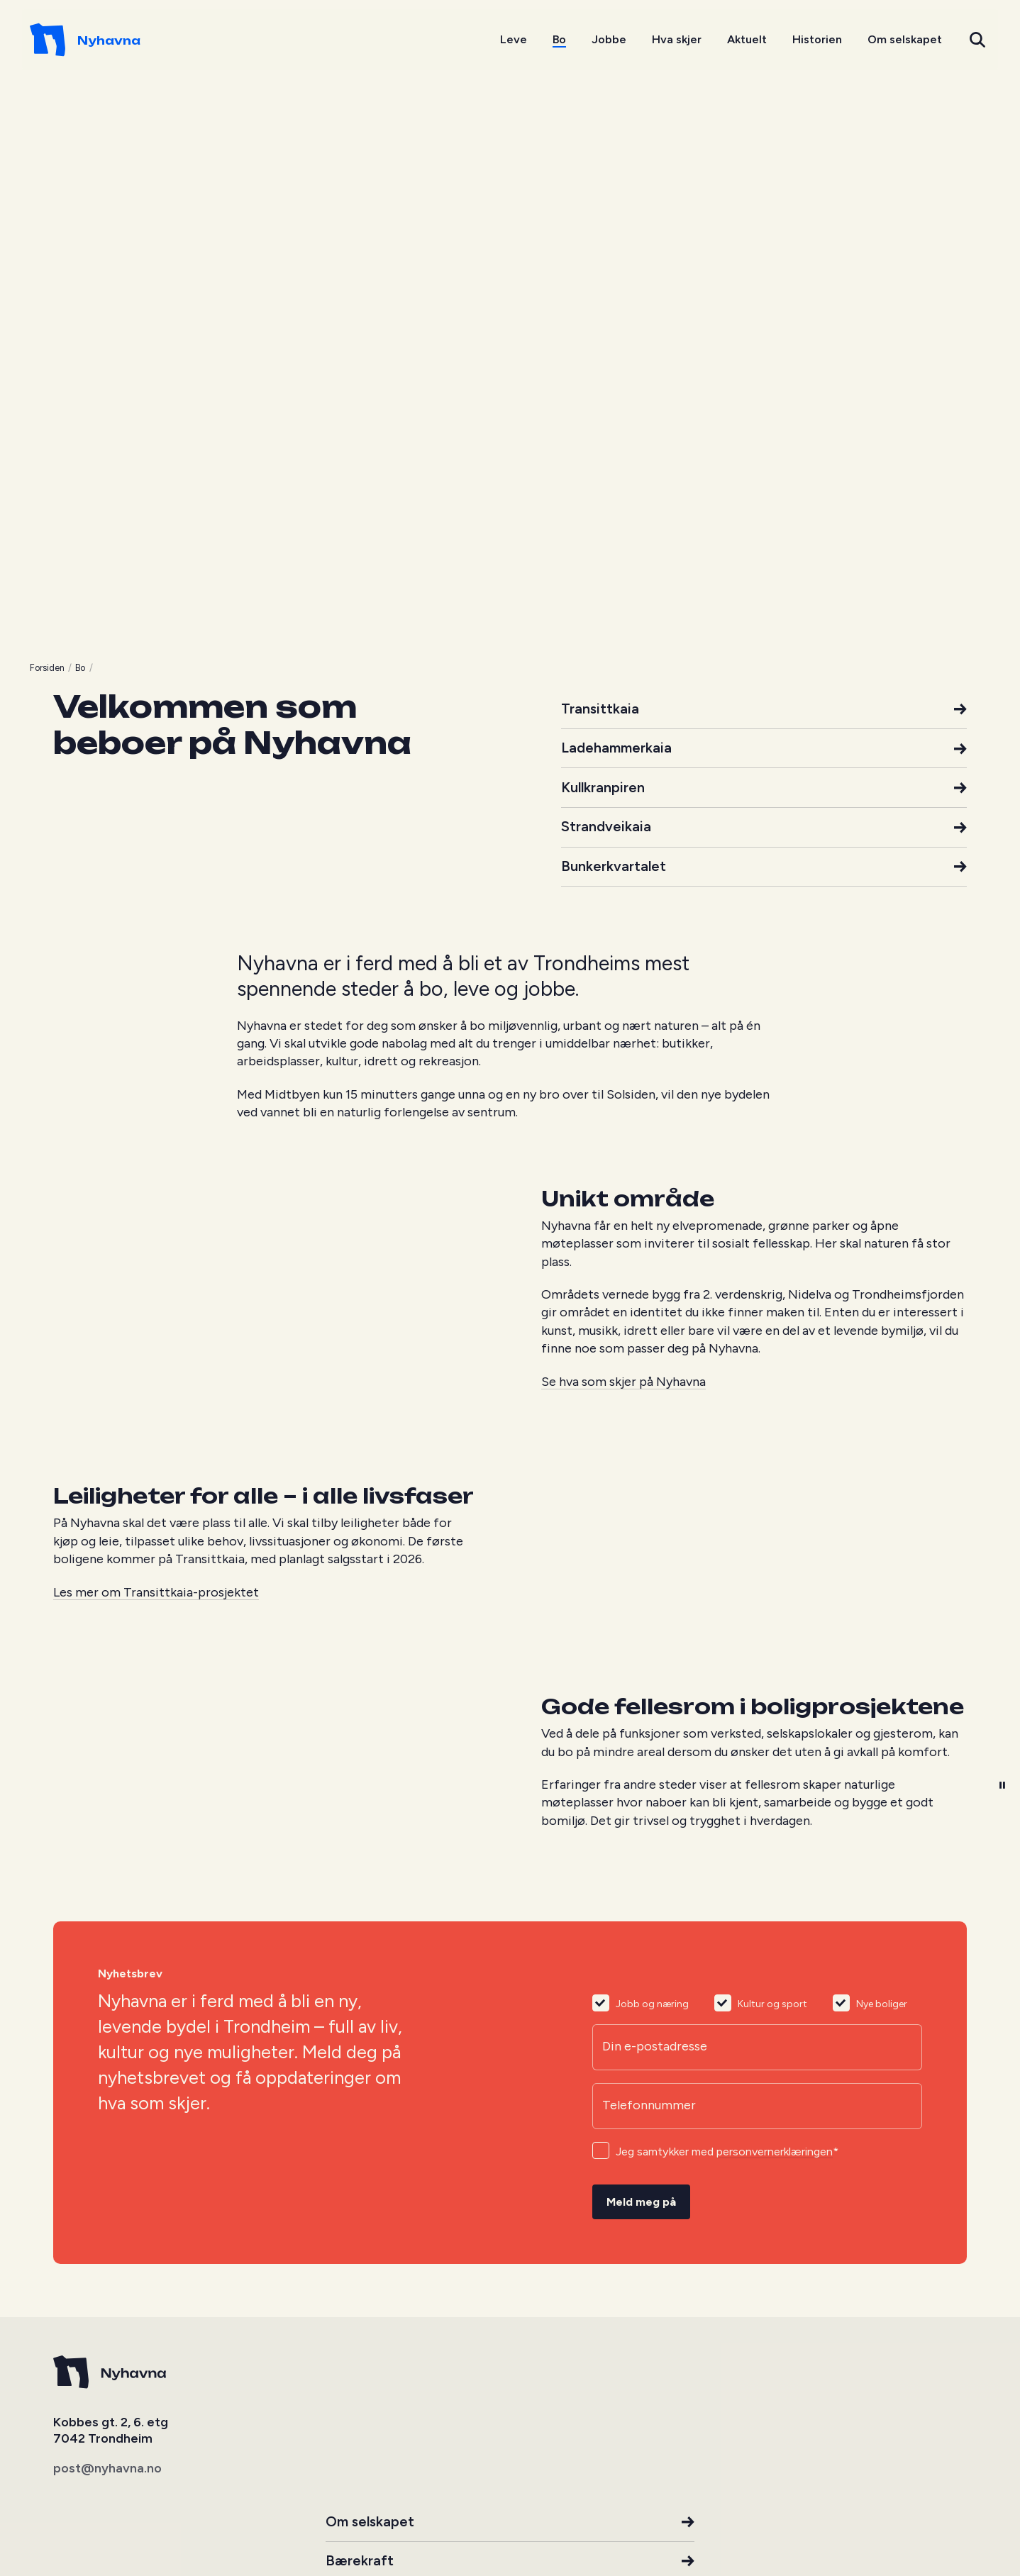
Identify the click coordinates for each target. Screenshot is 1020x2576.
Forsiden (70, 1831)
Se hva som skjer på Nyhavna (623, 2555)
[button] (954, 43)
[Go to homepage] (108, 43)
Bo (104, 1831)
